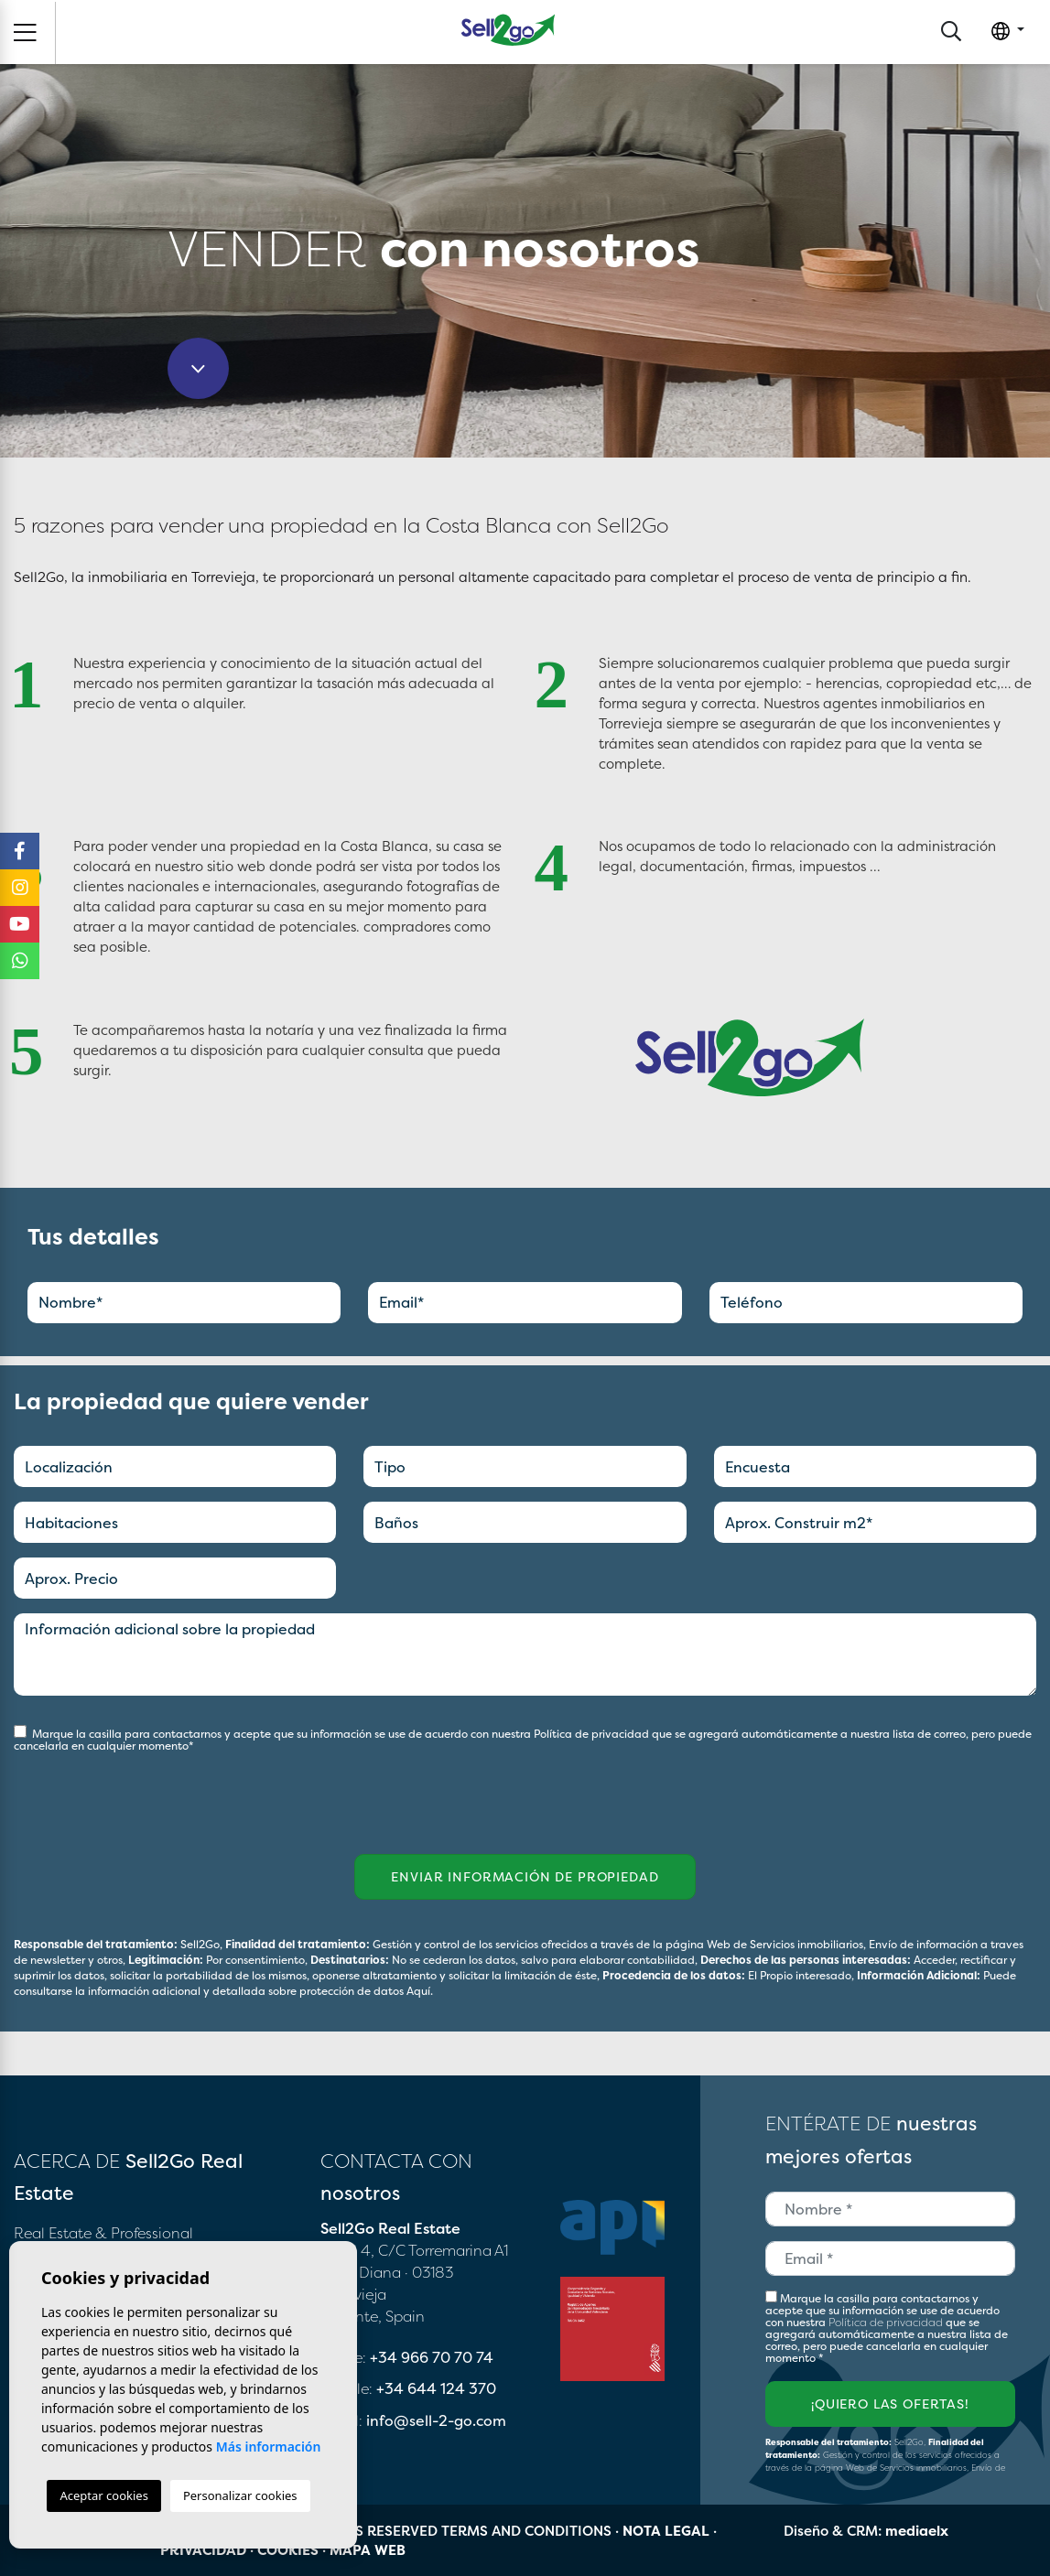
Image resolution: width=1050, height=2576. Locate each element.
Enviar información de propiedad (524, 1876)
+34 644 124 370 (436, 2388)
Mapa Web (368, 2550)
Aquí (418, 1991)
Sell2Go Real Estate (508, 30)
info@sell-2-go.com (436, 2420)
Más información (268, 2446)
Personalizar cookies (240, 2495)
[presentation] (111, 1792)
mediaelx (916, 2530)
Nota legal (665, 2530)
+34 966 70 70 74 (431, 2357)
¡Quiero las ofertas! (890, 2403)
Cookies (288, 2550)
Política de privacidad (593, 1733)
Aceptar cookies (103, 2495)
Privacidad (203, 2550)
